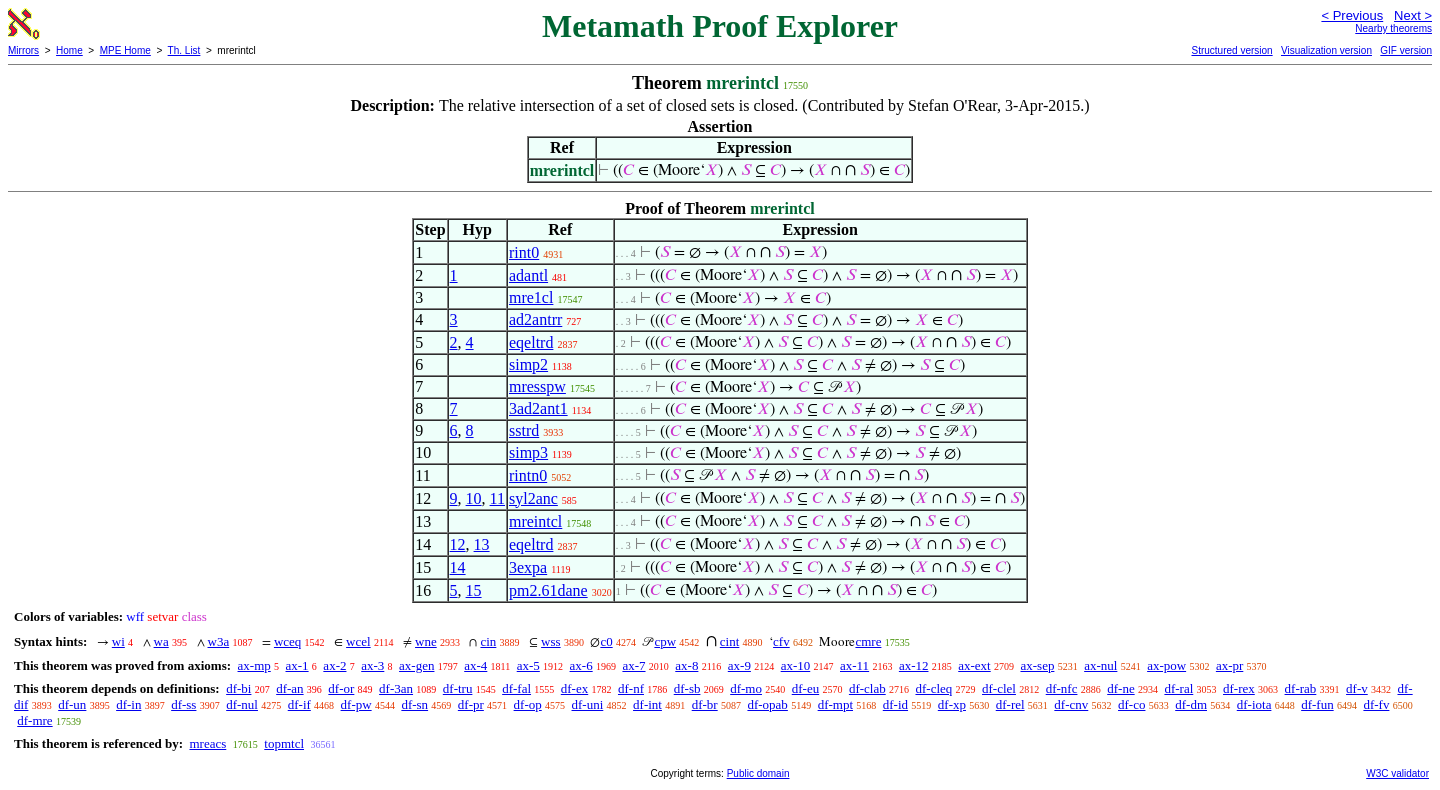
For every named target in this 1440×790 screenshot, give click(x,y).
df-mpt (835, 704)
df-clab (867, 688)
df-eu (805, 688)
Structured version (1231, 50)
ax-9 (739, 665)
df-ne (1120, 688)
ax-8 (686, 665)
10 (474, 498)
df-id (895, 704)
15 (474, 590)
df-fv (1376, 704)
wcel (358, 641)
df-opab (767, 704)
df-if (299, 704)
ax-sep (1037, 665)
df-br (705, 704)
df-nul (242, 704)
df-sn (414, 704)
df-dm (1191, 704)
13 (482, 544)
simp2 (528, 364)
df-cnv (1071, 704)
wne (426, 641)
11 (497, 498)
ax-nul (1100, 665)
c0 (606, 641)
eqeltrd (531, 342)
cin (488, 641)
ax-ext (974, 665)
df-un (72, 704)
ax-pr (1229, 665)
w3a (219, 641)
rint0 (524, 252)
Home (69, 50)
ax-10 (796, 665)
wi (118, 641)
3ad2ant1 (538, 408)
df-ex (574, 688)
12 (458, 544)
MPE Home (125, 50)
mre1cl (531, 297)
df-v (1357, 688)
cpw (665, 641)
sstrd (524, 430)
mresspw (537, 386)
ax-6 (581, 665)
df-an (289, 688)
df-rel (1010, 704)
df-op (528, 704)
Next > (1413, 15)
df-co (1131, 704)
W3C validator (1397, 773)
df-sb (687, 688)
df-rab (1301, 688)
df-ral (1178, 688)
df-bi (238, 688)
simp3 (528, 452)
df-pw (356, 704)
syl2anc (533, 498)
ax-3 (372, 665)
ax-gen (416, 665)
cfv (781, 641)
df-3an (396, 688)
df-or (341, 688)
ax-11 (854, 665)
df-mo (746, 688)
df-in (128, 704)
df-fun (1317, 704)
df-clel (999, 688)
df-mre (34, 720)
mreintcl (535, 521)
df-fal (516, 688)
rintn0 (528, 475)
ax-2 (334, 665)
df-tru (458, 688)
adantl (528, 275)
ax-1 (297, 665)
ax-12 (914, 665)
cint (730, 641)
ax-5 (528, 665)
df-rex (1239, 688)
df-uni (588, 704)
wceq (287, 641)
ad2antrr (535, 319)
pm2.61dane (548, 590)
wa (161, 641)
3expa (528, 567)
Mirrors (23, 50)
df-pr (471, 704)
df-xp (952, 704)
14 (458, 567)
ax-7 (633, 665)
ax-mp (254, 665)
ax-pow (1166, 665)
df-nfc (1062, 688)
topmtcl (284, 743)
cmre (868, 641)
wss (551, 641)
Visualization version (1326, 50)
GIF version (1406, 50)
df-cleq (933, 688)
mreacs (207, 743)
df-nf (631, 688)
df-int (647, 704)
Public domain (758, 773)
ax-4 (475, 665)
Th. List (184, 50)
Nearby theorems (1393, 28)
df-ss (183, 704)
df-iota (1254, 704)
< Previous (1352, 15)
